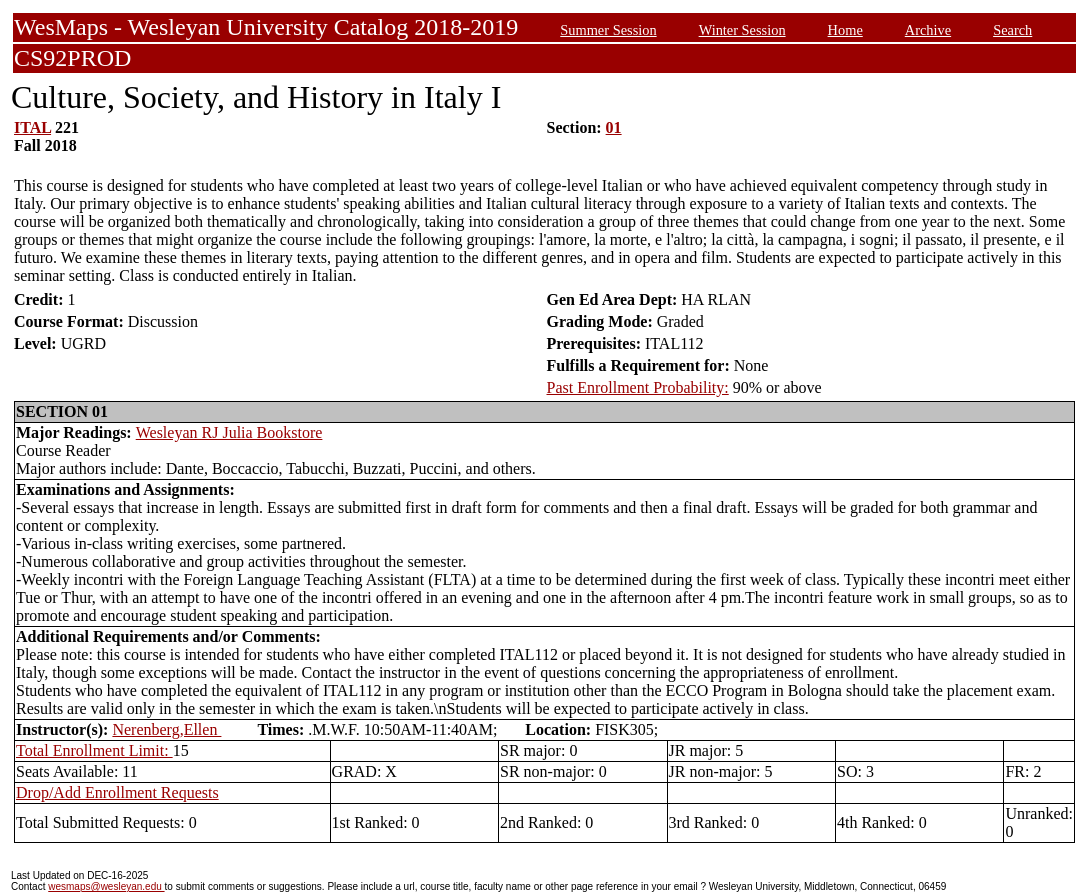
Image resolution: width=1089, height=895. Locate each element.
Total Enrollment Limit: (94, 750)
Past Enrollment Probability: (638, 387)
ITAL (32, 127)
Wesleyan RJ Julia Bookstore (229, 432)
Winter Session (742, 30)
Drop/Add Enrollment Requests (117, 792)
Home (845, 30)
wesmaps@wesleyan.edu (106, 886)
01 (614, 127)
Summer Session (608, 30)
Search (1012, 30)
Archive (928, 30)
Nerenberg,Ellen (166, 729)
